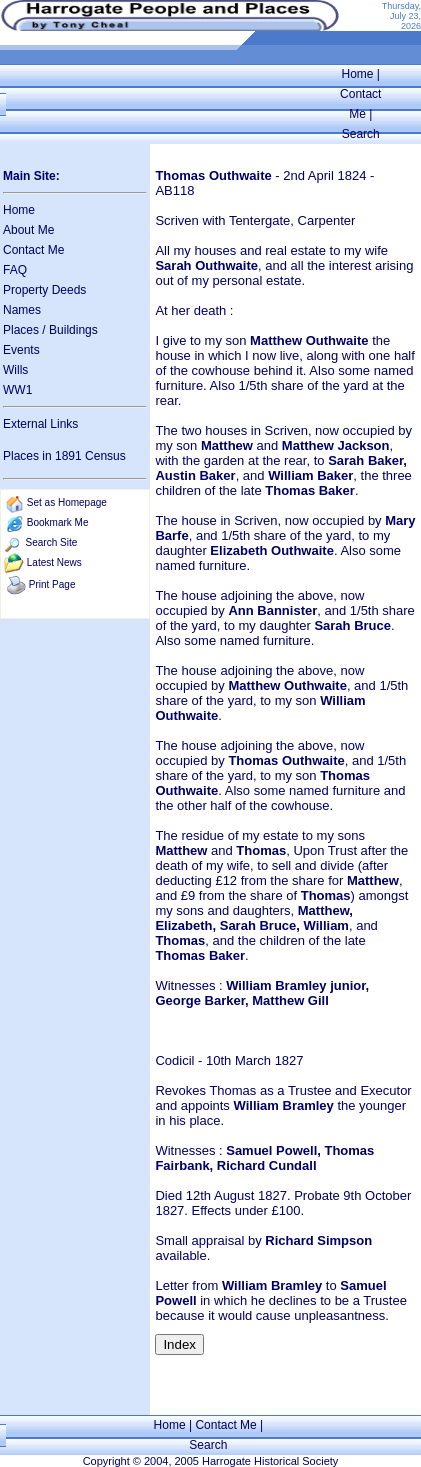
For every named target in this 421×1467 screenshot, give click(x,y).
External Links (40, 424)
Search (361, 134)
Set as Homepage (67, 502)
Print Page (52, 584)
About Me (28, 230)
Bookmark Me (58, 522)
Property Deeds (44, 290)
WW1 (17, 390)
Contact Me (33, 250)
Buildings (73, 330)
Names (22, 310)
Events (21, 350)
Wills (15, 370)
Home (358, 74)
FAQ (15, 270)
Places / (26, 330)
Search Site (52, 542)
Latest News (54, 562)
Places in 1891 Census (64, 456)
